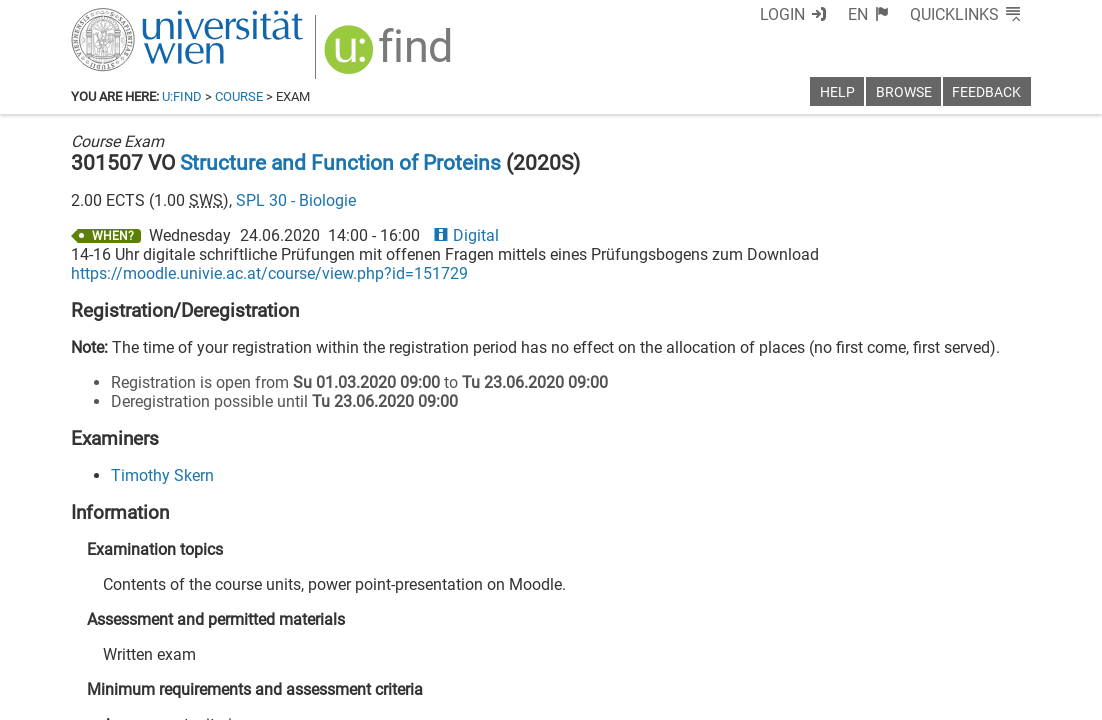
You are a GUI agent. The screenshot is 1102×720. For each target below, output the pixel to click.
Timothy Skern (162, 475)
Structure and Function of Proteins (340, 163)
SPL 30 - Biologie (296, 200)
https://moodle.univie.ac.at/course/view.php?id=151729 (269, 273)
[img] (390, 56)
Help (837, 92)
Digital (466, 235)
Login (782, 14)
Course (239, 96)
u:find (182, 96)
